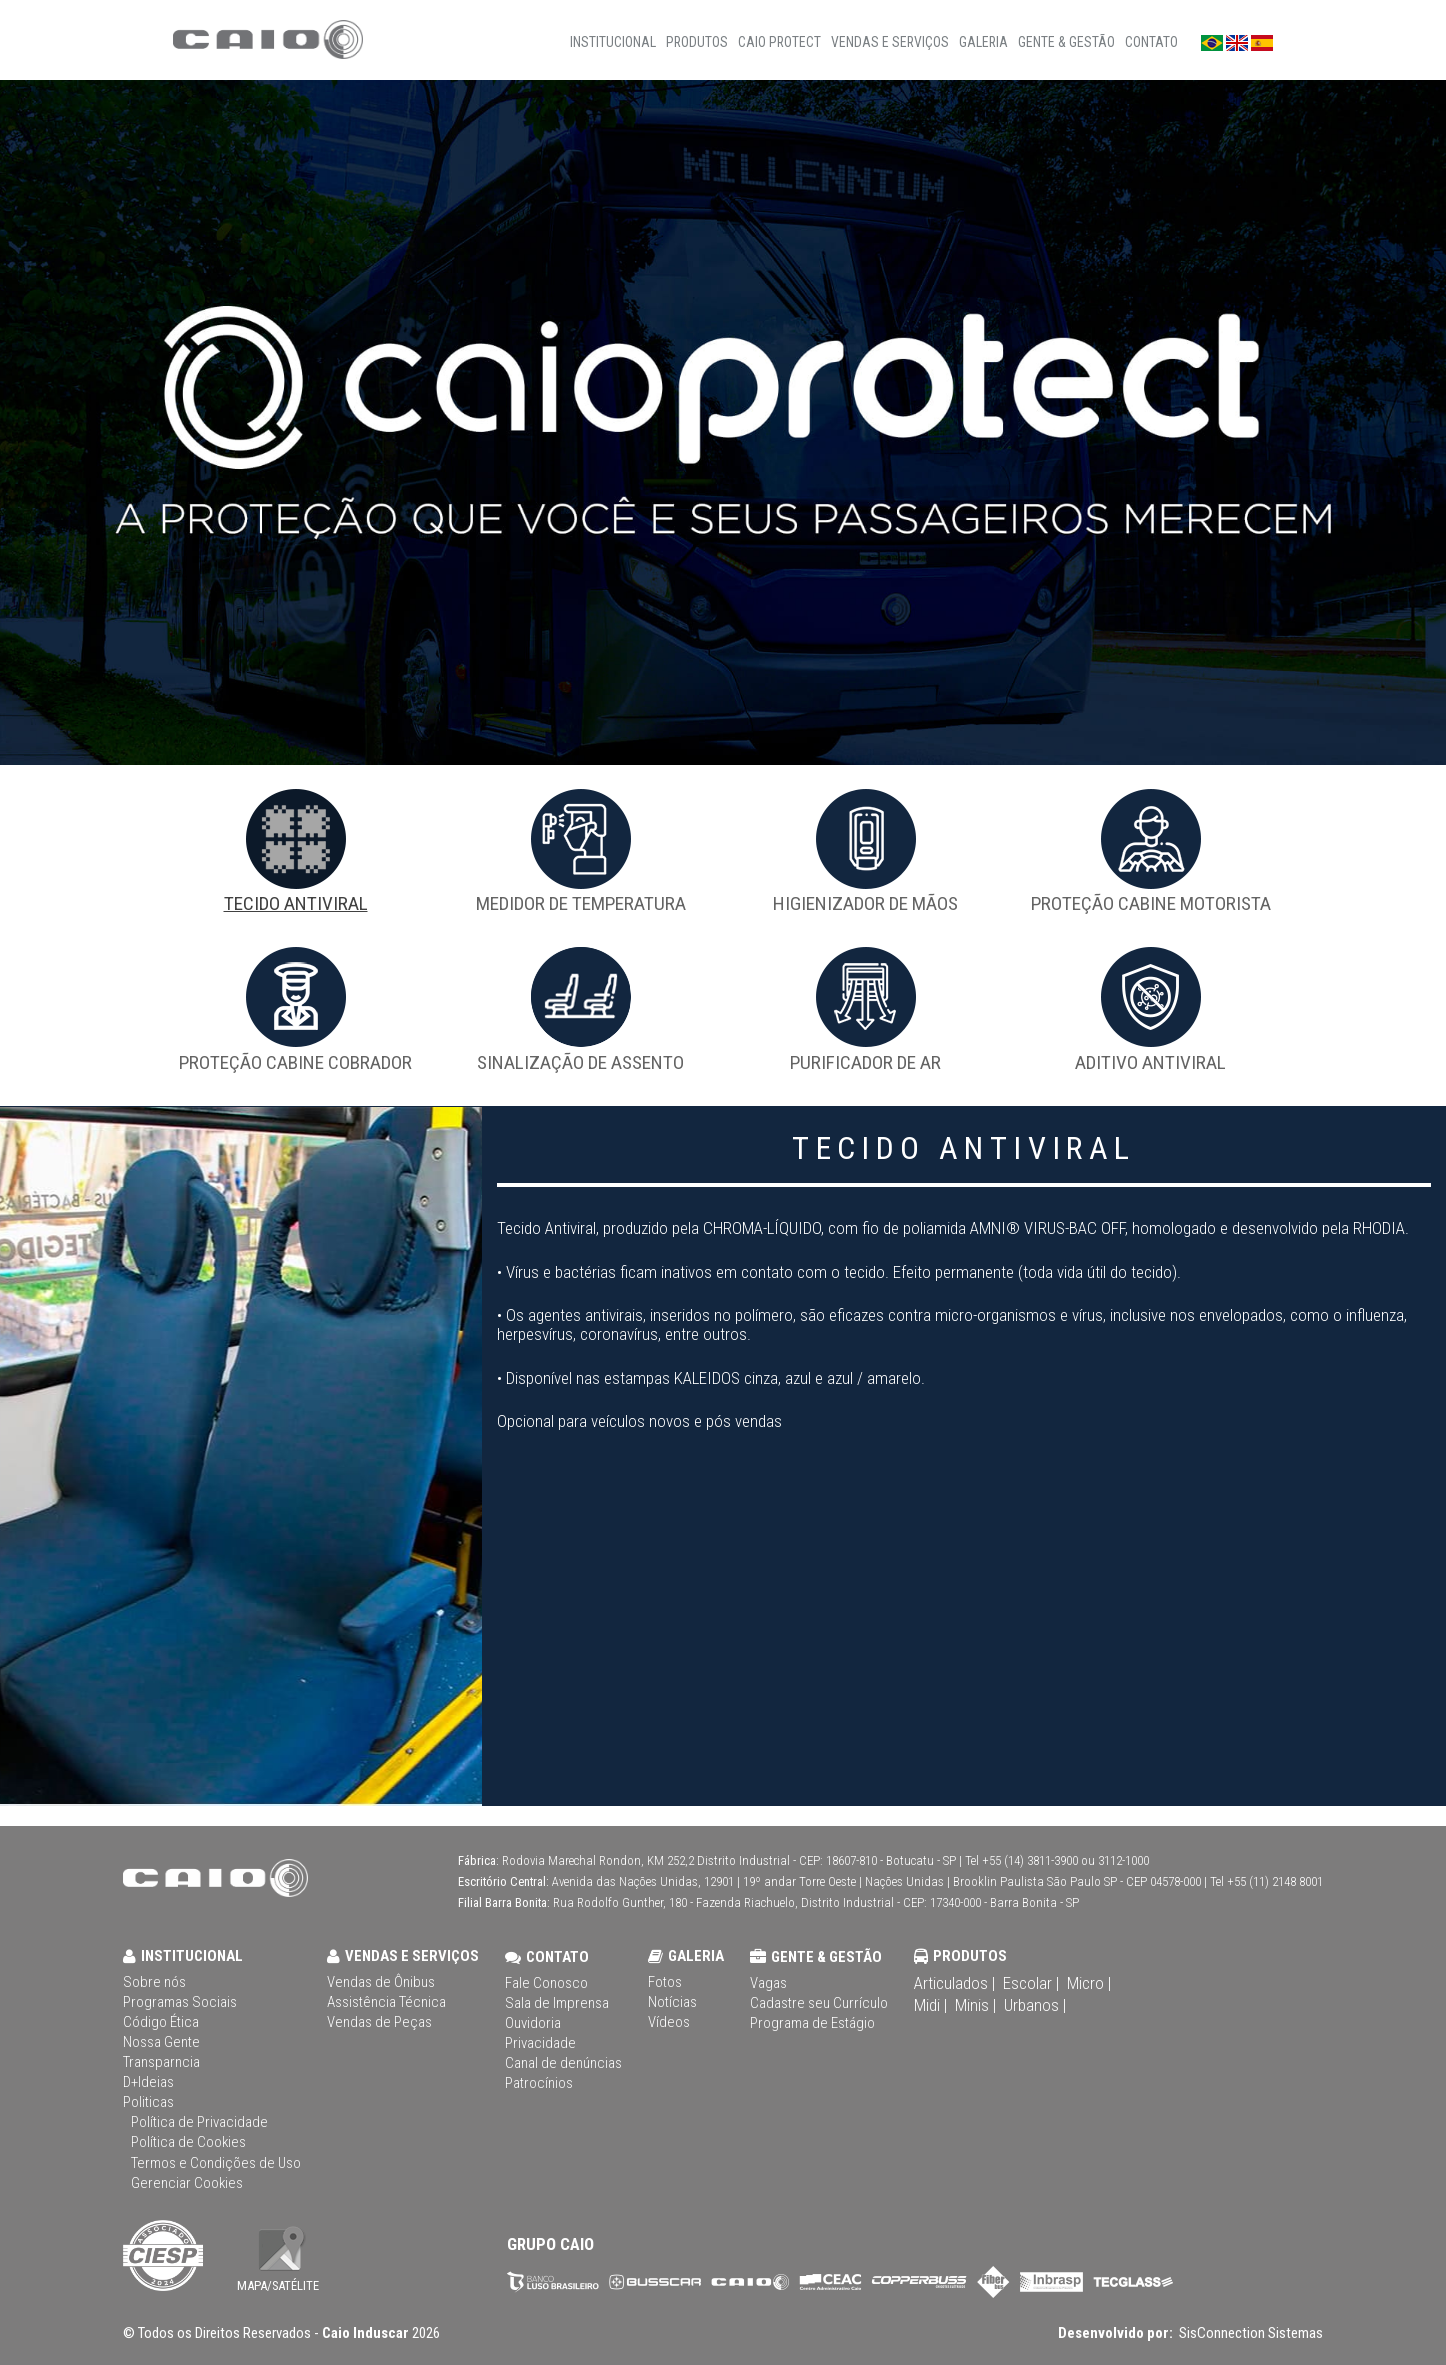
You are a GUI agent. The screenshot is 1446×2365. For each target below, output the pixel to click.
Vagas (768, 1983)
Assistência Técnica (386, 2002)
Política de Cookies (188, 2142)
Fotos (665, 1982)
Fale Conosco (546, 1983)
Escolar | (1031, 1983)
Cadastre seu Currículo (819, 2003)
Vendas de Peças (379, 2022)
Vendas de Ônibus (381, 1982)
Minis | (975, 2005)
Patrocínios (539, 2083)
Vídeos (669, 2022)
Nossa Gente (161, 2042)
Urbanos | (1035, 2005)
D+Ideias (148, 2082)
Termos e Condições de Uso (216, 2163)
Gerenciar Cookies (187, 2183)
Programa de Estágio (812, 2023)
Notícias (672, 2002)
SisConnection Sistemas (1249, 2333)
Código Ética (161, 2022)
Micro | (1089, 1983)
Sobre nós (154, 1982)
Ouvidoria (533, 2023)
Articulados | (954, 1983)
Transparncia (161, 2062)
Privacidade (540, 2043)
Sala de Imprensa (557, 2003)
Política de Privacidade (199, 2122)
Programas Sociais (180, 2002)
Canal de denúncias (563, 2063)
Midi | (930, 2005)
